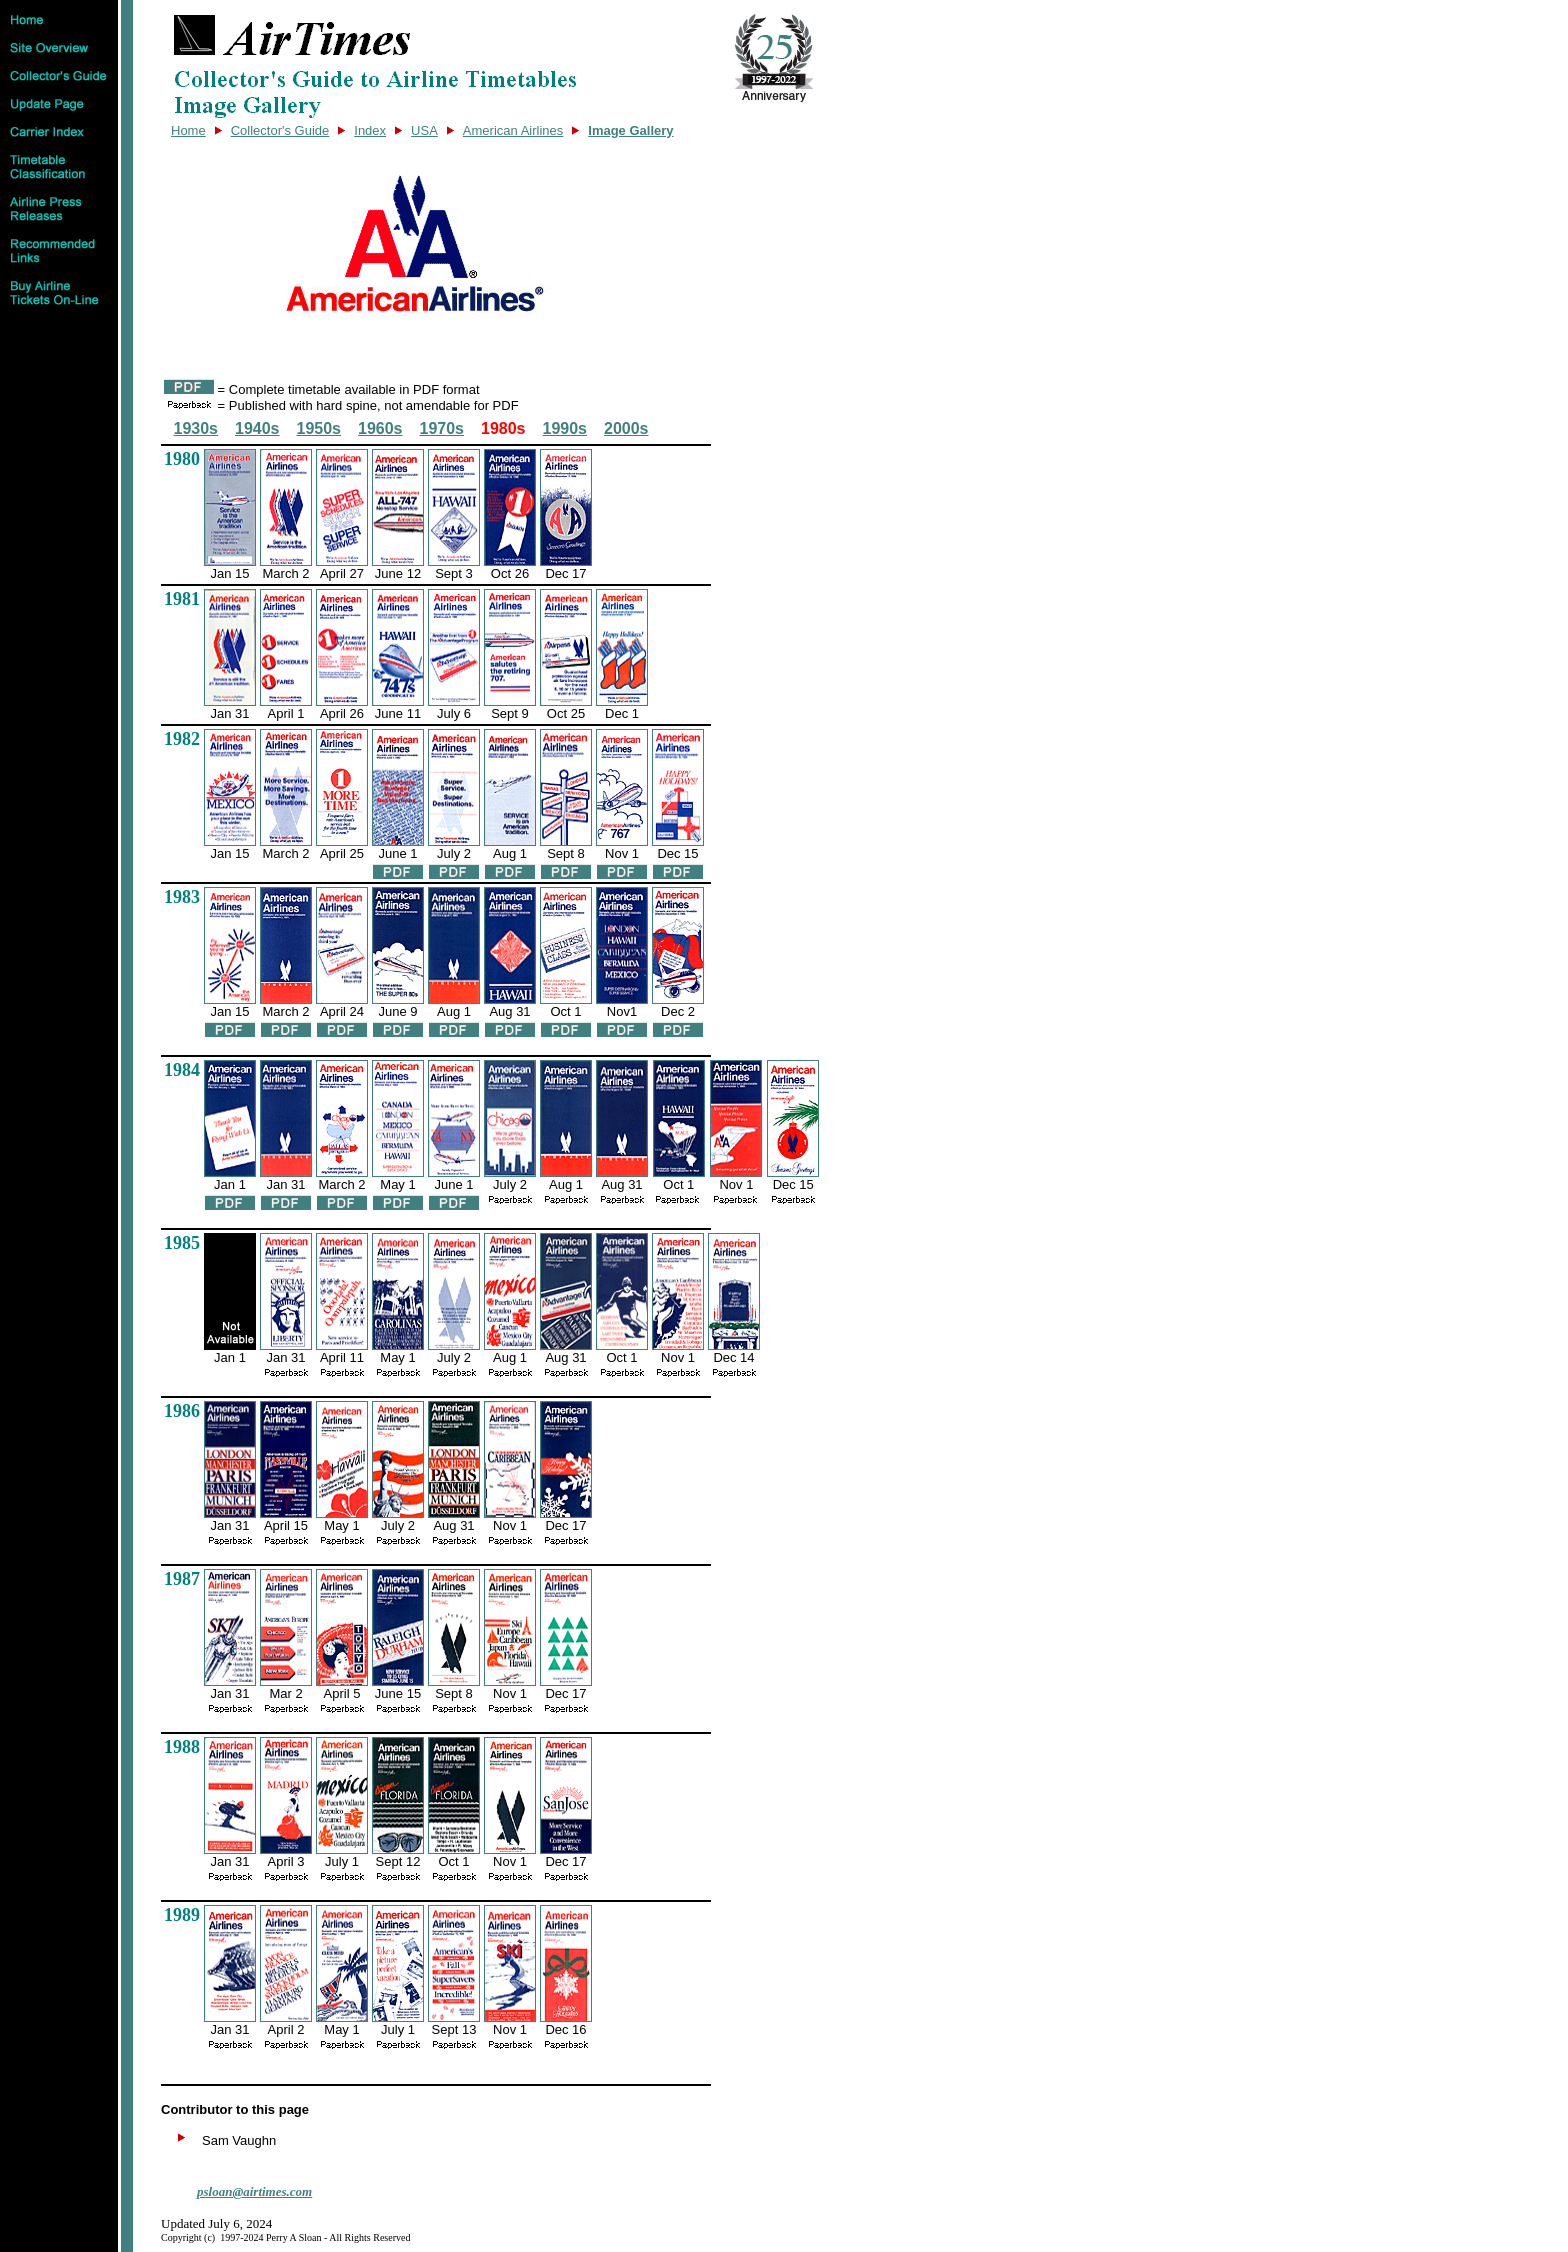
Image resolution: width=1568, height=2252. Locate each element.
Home (188, 130)
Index (370, 130)
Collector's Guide (280, 130)
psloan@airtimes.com (254, 2191)
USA (424, 130)
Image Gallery (630, 130)
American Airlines (513, 130)
